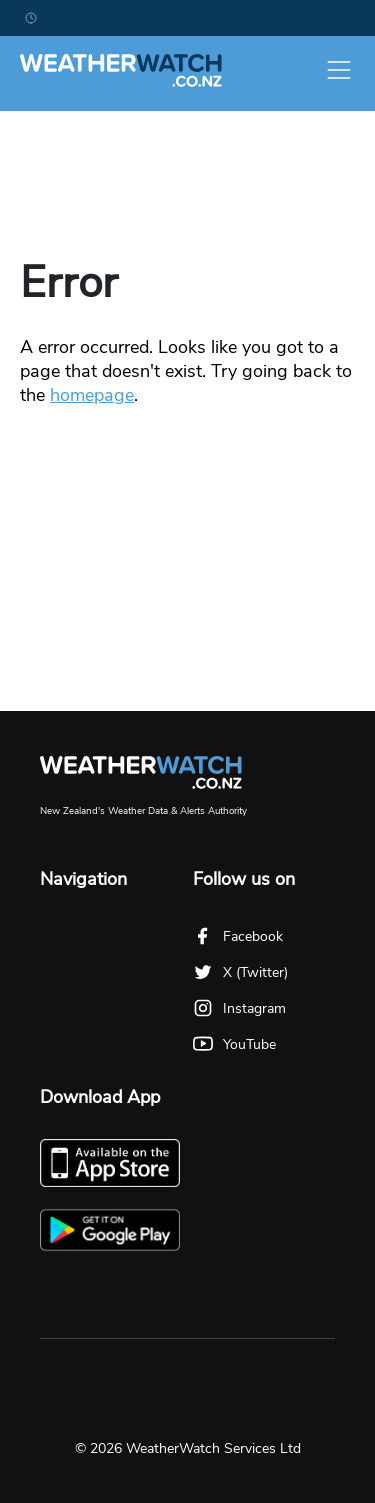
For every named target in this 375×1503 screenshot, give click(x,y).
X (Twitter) (240, 972)
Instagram (239, 1008)
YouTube (234, 1044)
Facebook (238, 936)
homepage (92, 395)
